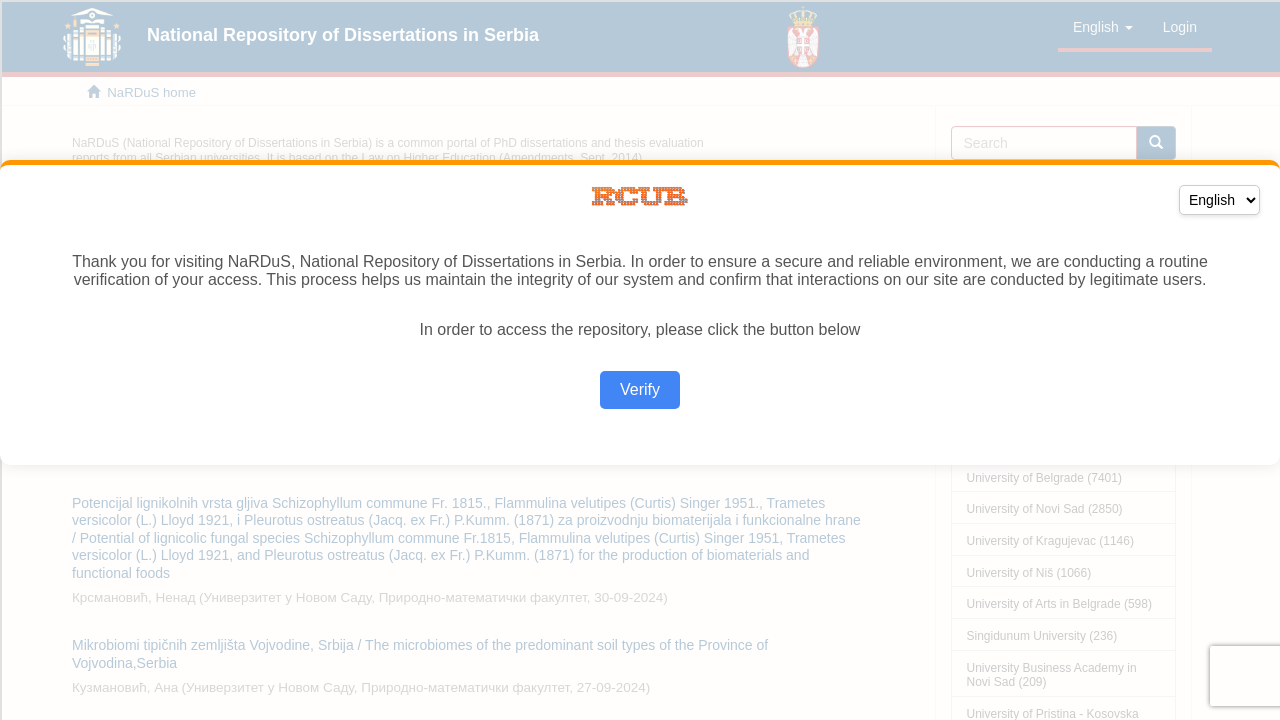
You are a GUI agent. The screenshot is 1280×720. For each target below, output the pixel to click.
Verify (640, 389)
